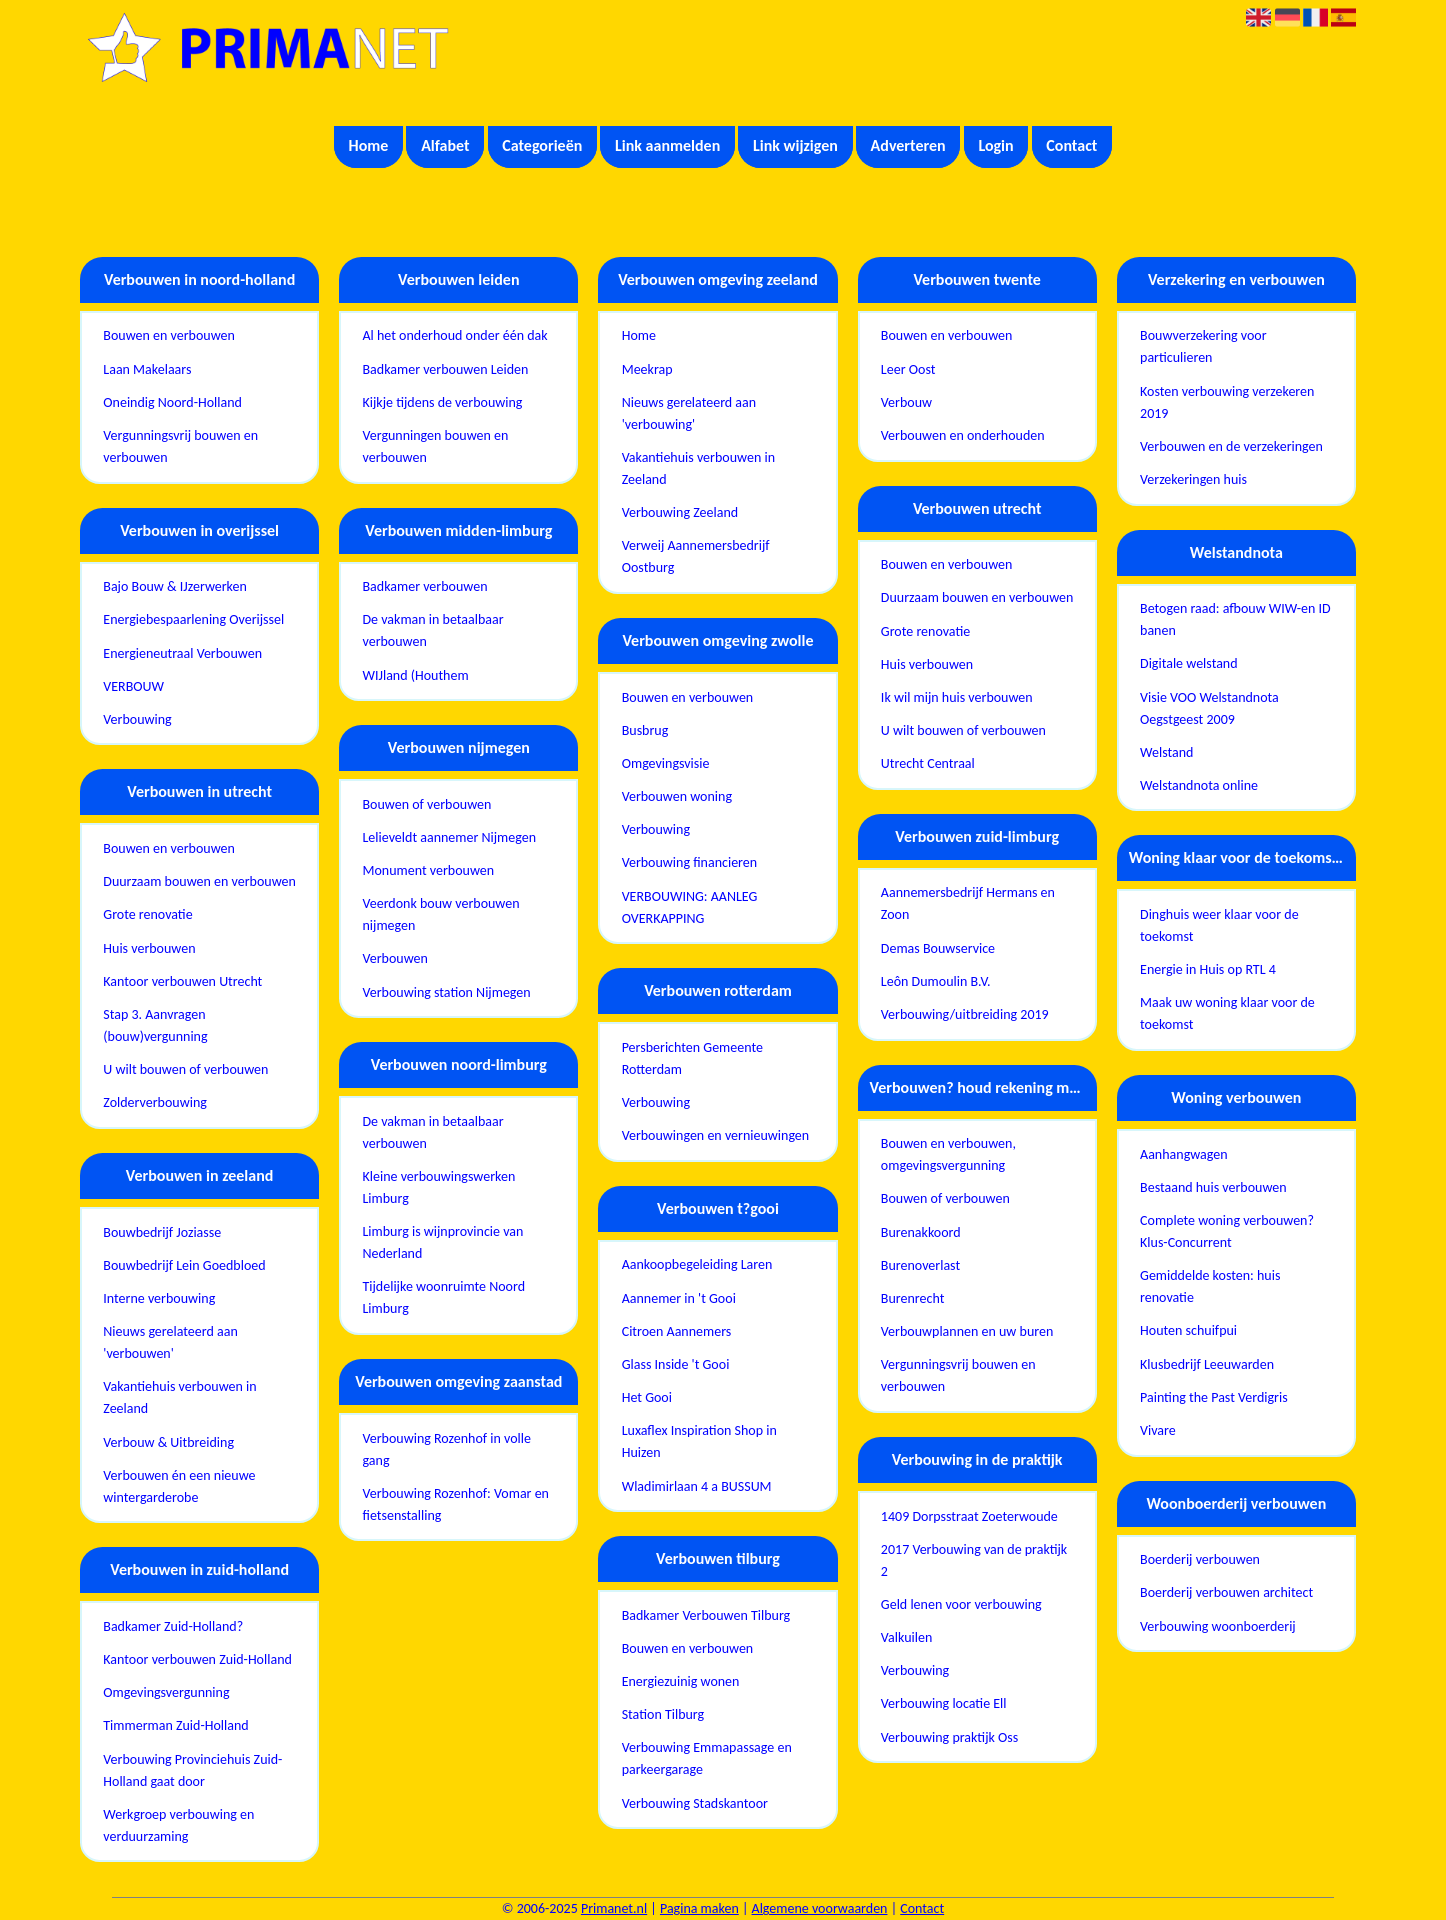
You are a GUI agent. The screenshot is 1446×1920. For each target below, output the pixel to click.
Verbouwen (394, 958)
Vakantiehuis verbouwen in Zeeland (179, 1397)
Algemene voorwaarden (820, 1908)
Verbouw (906, 402)
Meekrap (647, 369)
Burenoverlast (920, 1265)
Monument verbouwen (428, 870)
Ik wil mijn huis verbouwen (957, 697)
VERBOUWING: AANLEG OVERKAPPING (690, 907)
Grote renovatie (147, 914)
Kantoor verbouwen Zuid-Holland (197, 1659)
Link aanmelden (667, 145)
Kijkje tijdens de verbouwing (442, 402)
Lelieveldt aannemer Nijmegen (449, 837)
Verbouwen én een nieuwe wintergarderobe (179, 1486)
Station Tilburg (663, 1714)
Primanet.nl (614, 1908)
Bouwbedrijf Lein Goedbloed (184, 1265)
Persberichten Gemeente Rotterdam (692, 1058)
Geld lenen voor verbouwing (961, 1604)
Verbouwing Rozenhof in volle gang (446, 1449)
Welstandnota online (1199, 785)
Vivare (1158, 1430)
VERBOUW (133, 686)
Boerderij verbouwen (1200, 1559)
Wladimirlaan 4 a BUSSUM (697, 1486)
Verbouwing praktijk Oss (949, 1737)
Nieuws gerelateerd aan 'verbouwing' (689, 413)
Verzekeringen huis (1193, 479)
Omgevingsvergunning (166, 1692)
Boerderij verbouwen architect (1226, 1592)
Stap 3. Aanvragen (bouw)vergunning (155, 1025)
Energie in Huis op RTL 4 (1208, 969)
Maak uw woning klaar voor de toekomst (1227, 1013)
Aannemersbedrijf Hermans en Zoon (968, 903)
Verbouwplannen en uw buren (967, 1331)
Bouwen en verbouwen (169, 335)
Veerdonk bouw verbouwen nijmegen (440, 914)
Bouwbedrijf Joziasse (162, 1232)
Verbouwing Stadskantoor (695, 1803)
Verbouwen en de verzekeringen (1231, 446)
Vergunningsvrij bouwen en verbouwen (180, 446)
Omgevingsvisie (666, 763)
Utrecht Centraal (928, 763)
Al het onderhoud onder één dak (454, 335)
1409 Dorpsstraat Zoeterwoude (969, 1516)
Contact (1071, 145)
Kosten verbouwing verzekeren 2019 (1227, 402)
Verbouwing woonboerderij (1218, 1626)
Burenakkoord (921, 1232)
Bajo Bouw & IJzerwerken (175, 586)
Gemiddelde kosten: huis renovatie (1210, 1286)
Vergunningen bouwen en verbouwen (435, 446)
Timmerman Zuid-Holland (175, 1725)
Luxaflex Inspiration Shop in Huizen (699, 1441)
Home (369, 145)
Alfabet (445, 145)
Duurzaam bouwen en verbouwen (199, 881)
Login (995, 145)
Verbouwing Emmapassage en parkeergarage (707, 1758)
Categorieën (542, 145)
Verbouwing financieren (689, 862)
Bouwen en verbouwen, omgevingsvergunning (948, 1154)
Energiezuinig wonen (681, 1681)
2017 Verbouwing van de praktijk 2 (974, 1560)
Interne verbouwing (159, 1298)
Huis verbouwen (149, 948)
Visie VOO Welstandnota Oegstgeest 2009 (1209, 708)
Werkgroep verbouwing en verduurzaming (178, 1825)
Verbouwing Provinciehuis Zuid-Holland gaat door (192, 1770)
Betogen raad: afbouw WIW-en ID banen (1235, 619)
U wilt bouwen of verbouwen (185, 1069)
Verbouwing (137, 719)
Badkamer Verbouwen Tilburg (706, 1615)
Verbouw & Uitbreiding (168, 1442)
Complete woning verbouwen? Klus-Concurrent (1227, 1231)
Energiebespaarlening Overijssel (193, 619)
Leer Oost (908, 369)
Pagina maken (699, 1908)
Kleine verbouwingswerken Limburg (438, 1187)
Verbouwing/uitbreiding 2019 (965, 1014)
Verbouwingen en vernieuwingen (716, 1135)
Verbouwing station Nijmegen (446, 992)
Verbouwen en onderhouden (963, 435)
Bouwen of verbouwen (426, 804)
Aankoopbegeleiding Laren (697, 1264)
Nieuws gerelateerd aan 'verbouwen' (170, 1342)
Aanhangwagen (1184, 1154)
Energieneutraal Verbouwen (182, 653)
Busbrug (645, 730)
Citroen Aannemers (677, 1331)
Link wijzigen (795, 145)
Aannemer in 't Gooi (679, 1298)
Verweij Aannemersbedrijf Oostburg (696, 556)
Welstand (1166, 752)
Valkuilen (906, 1637)
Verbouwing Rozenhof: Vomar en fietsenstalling (455, 1504)
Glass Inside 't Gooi (676, 1364)
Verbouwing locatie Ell (944, 1703)
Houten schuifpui (1188, 1330)
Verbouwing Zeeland (680, 512)
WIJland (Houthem (415, 675)
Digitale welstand (1189, 663)
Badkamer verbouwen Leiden (445, 369)
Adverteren (908, 145)
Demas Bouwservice (938, 948)
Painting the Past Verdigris (1214, 1397)
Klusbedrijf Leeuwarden (1207, 1364)
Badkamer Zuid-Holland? (173, 1626)
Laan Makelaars (147, 369)
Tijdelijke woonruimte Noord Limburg (443, 1297)
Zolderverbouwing (155, 1102)
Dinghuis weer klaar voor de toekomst (1219, 925)
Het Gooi (647, 1397)
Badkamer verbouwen (424, 586)
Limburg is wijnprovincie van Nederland (442, 1242)
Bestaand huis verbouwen (1213, 1187)
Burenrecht (913, 1298)
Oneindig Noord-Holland (172, 402)
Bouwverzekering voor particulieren (1203, 346)
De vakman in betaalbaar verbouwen (432, 630)
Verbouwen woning (677, 796)
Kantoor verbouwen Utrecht (182, 981)
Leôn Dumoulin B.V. (936, 981)
